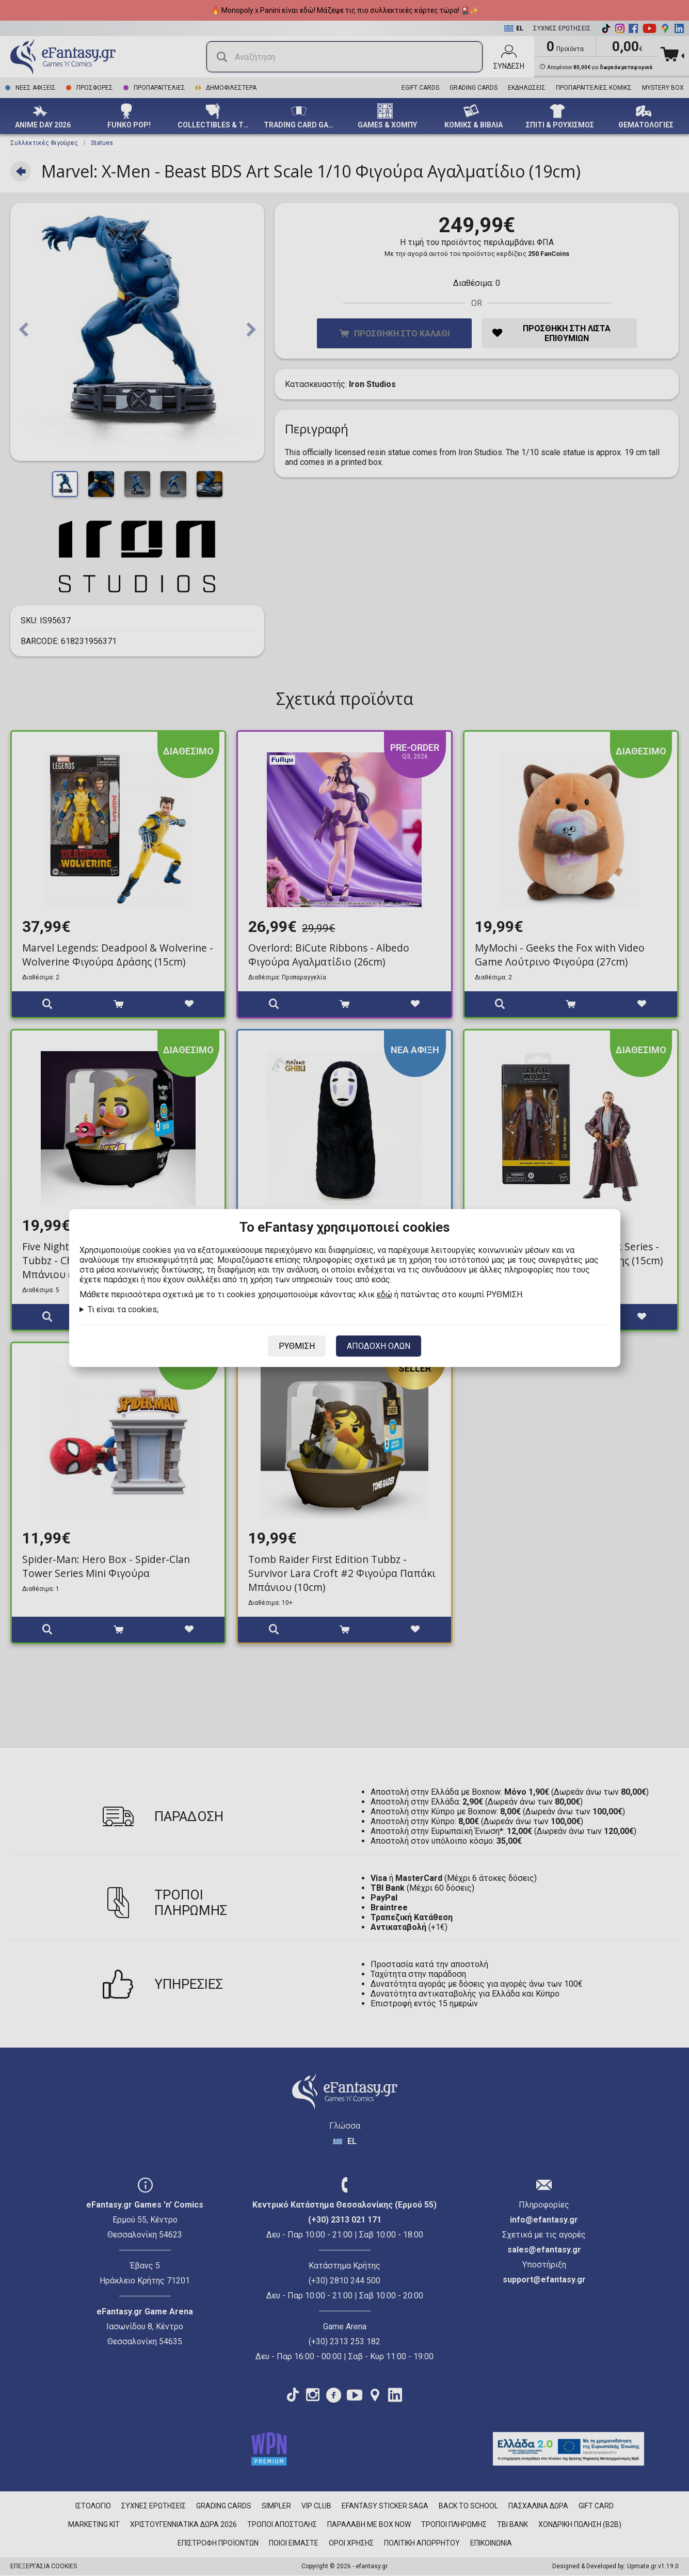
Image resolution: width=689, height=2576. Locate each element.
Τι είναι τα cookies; (123, 1309)
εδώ (384, 1294)
